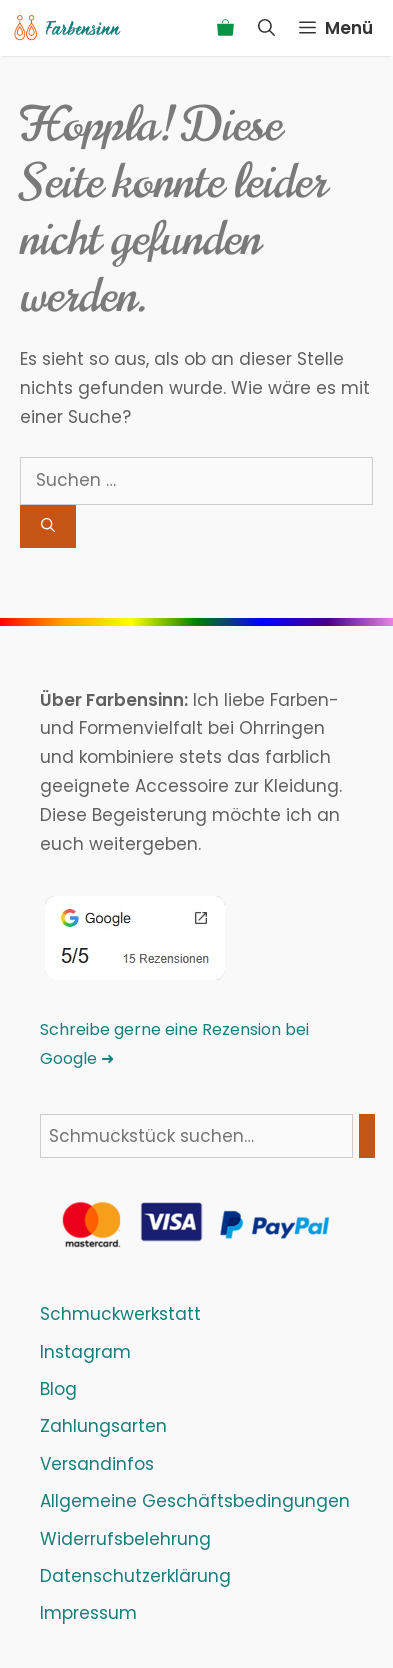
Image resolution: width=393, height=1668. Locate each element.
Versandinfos (97, 1464)
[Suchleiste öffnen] (266, 28)
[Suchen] (48, 526)
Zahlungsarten (103, 1426)
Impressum (88, 1613)
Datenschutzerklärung (135, 1576)
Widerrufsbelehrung (125, 1539)
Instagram (85, 1352)
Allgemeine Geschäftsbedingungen (195, 1501)
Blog (58, 1389)
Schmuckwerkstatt (120, 1314)
